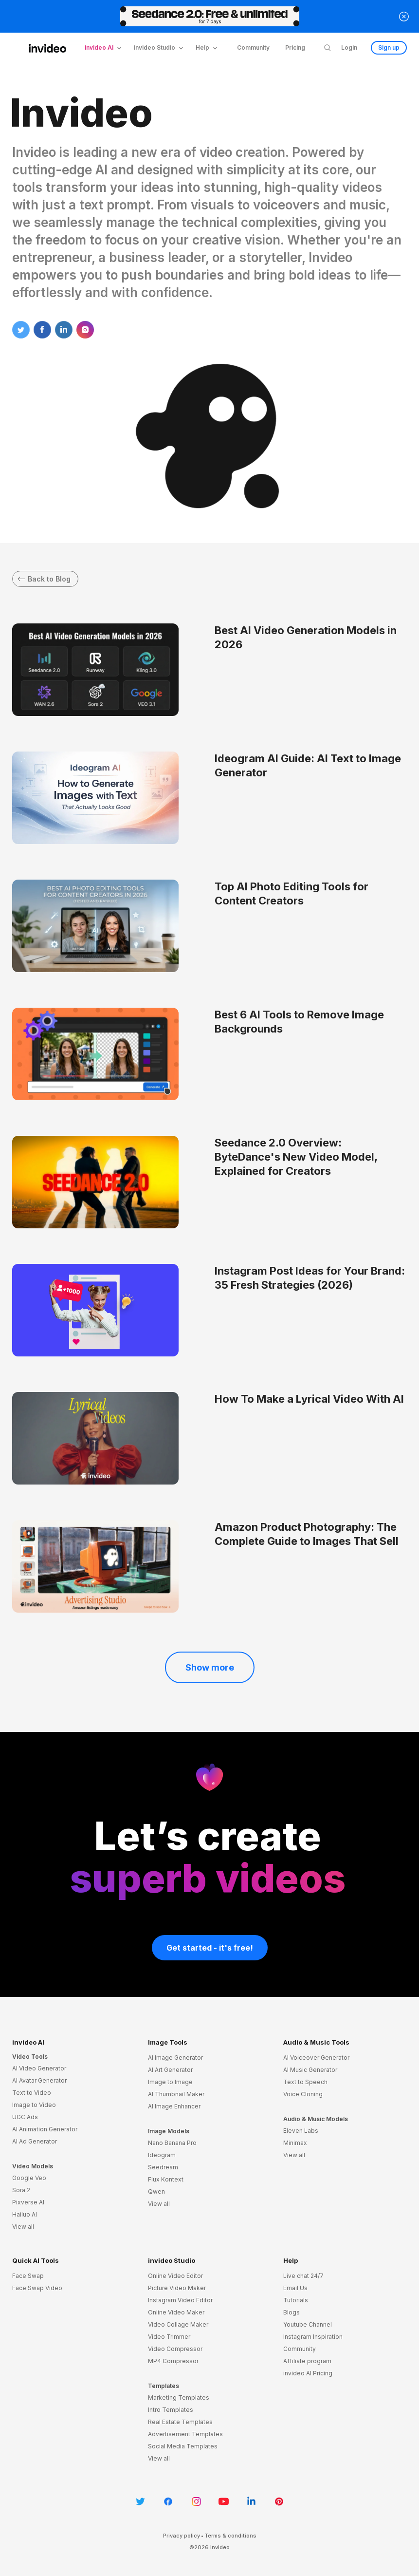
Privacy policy (181, 2535)
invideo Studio (171, 2260)
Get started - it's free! (209, 1948)
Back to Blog (44, 579)
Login (349, 47)
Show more (209, 1667)
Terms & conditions (230, 2535)
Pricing (295, 47)
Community (253, 47)
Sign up (389, 47)
